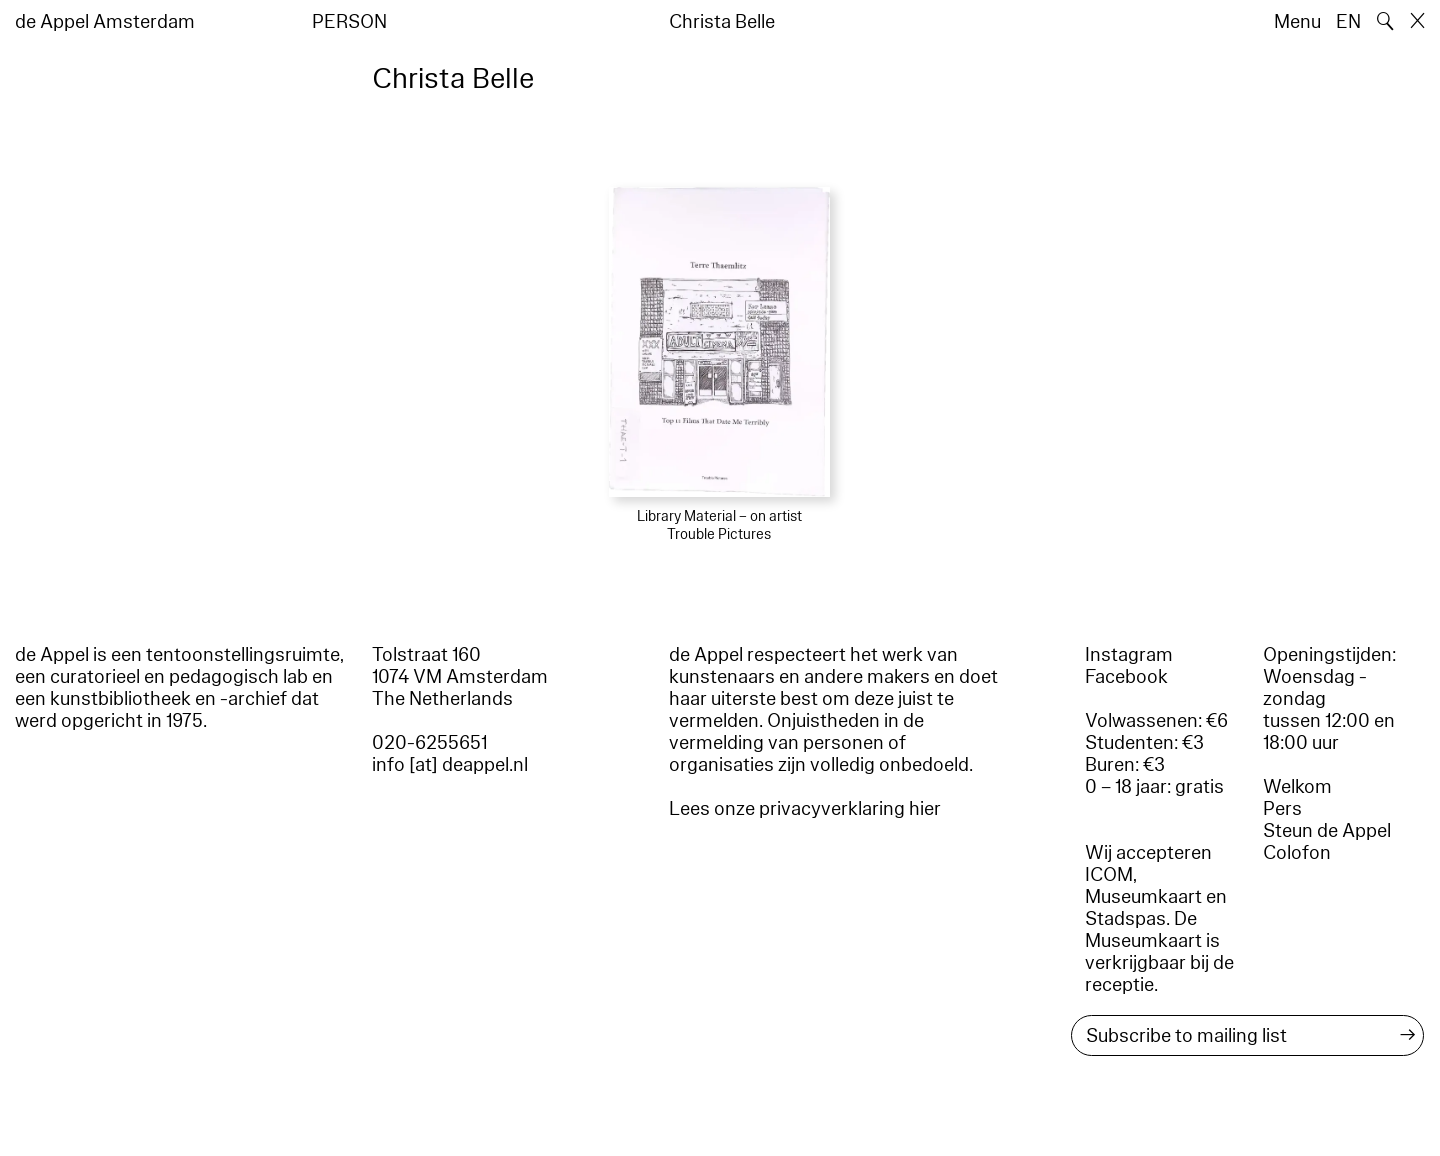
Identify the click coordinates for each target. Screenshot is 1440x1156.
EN (1348, 22)
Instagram (1129, 655)
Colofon (1297, 853)
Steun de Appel (1327, 831)
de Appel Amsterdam (105, 22)
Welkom (1297, 787)
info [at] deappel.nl (450, 765)
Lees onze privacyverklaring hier (805, 809)
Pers (1282, 809)
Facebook (1126, 677)
